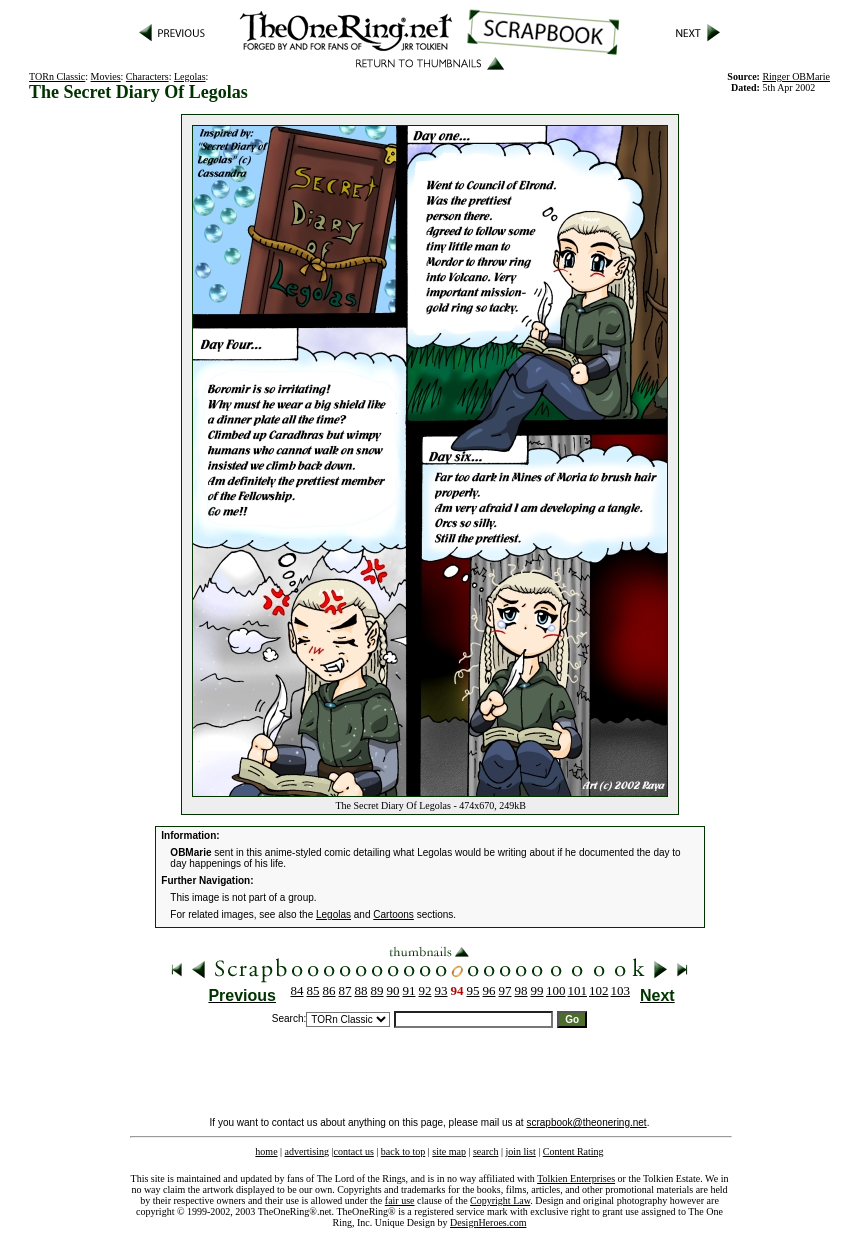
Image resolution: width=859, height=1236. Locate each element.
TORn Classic (57, 76)
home (266, 1151)
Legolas (190, 76)
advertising (307, 1151)
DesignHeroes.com (488, 1222)
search (486, 1151)
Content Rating (573, 1151)
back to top (403, 1151)
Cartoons (393, 914)
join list (520, 1151)
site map (449, 1151)
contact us (354, 1151)
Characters (147, 76)
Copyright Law (500, 1200)
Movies (106, 76)
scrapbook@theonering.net (586, 1122)
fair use (400, 1200)
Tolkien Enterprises (576, 1178)
